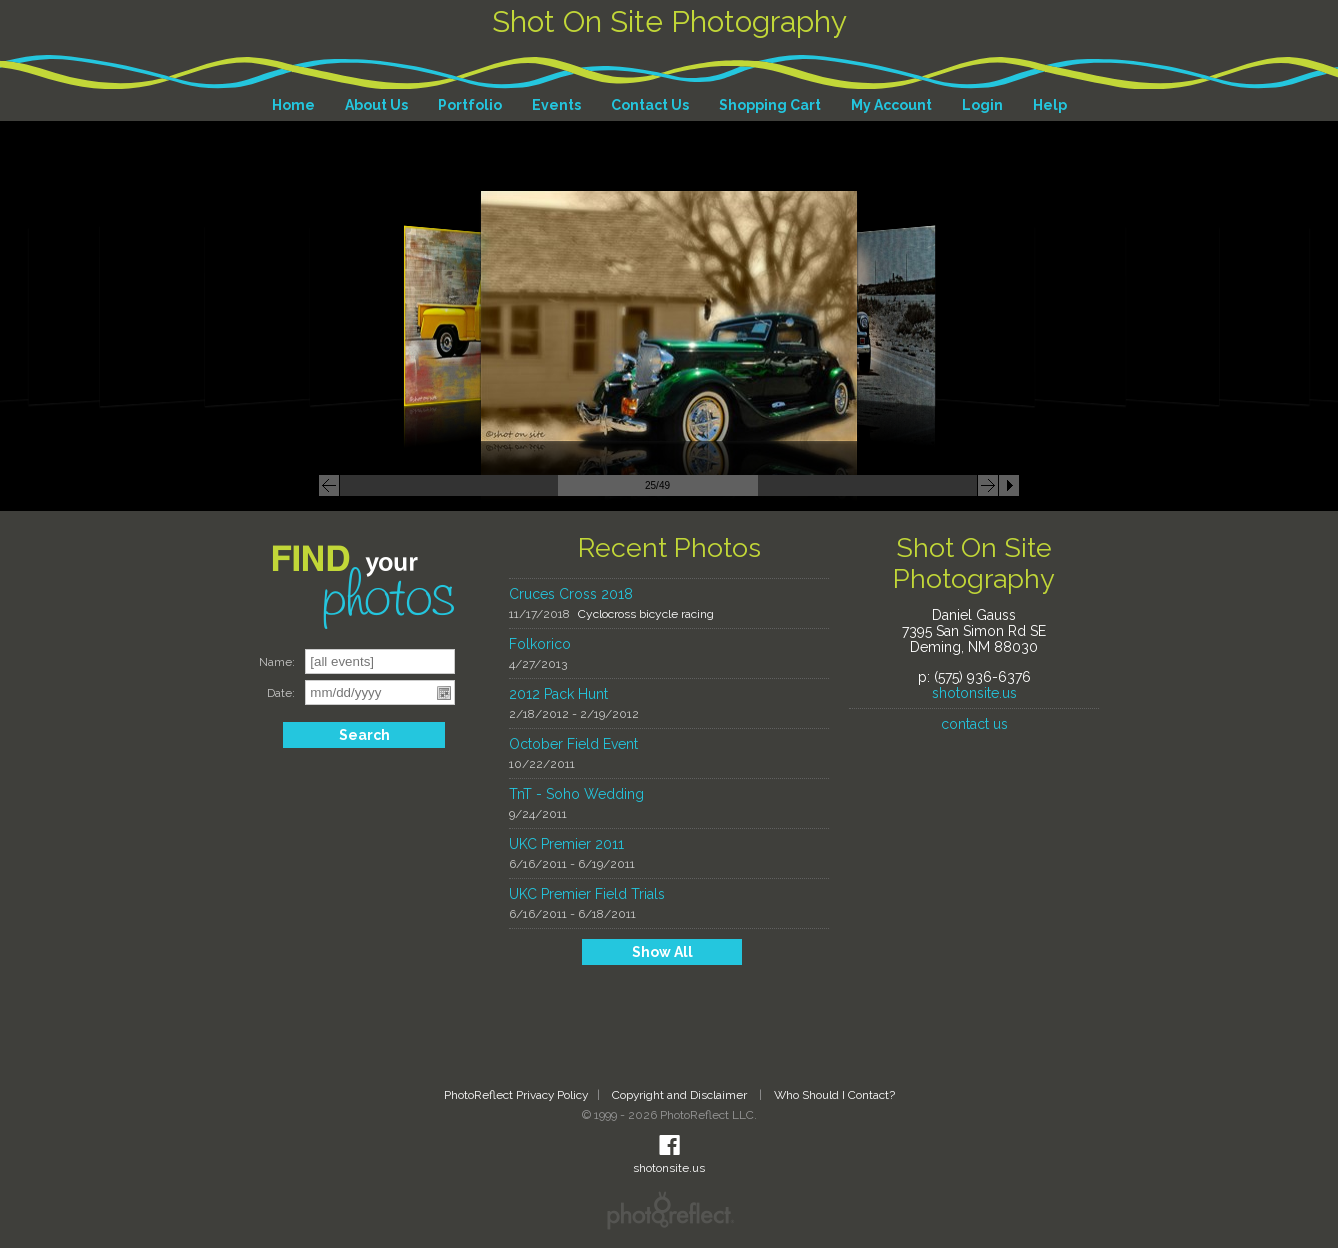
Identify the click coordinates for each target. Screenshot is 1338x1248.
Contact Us (650, 105)
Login (982, 105)
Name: (277, 662)
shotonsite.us (974, 693)
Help (1050, 105)
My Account (891, 105)
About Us (376, 105)
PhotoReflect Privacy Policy (516, 1095)
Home (293, 105)
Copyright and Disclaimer (681, 1095)
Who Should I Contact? (834, 1095)
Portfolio (470, 105)
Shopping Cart (770, 105)
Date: (281, 693)
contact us (974, 724)
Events (556, 105)
